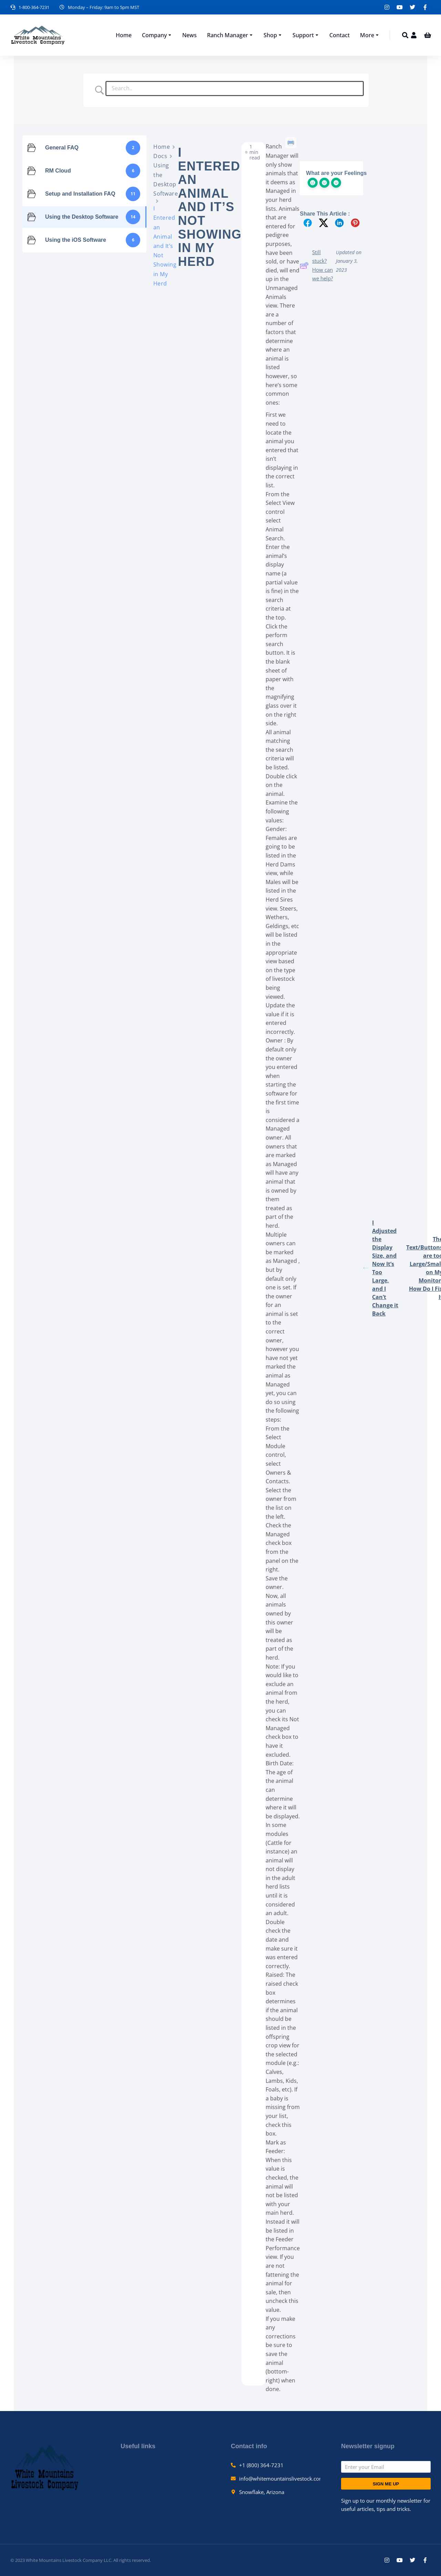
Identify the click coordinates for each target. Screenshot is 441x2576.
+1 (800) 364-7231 (261, 2465)
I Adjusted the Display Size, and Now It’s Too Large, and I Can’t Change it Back (380, 1268)
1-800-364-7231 (34, 7)
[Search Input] (234, 88)
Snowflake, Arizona (261, 2492)
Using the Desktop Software (165, 179)
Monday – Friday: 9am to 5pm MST (103, 7)
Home (161, 146)
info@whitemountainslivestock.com (281, 2478)
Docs (160, 156)
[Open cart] (427, 35)
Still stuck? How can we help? (316, 265)
